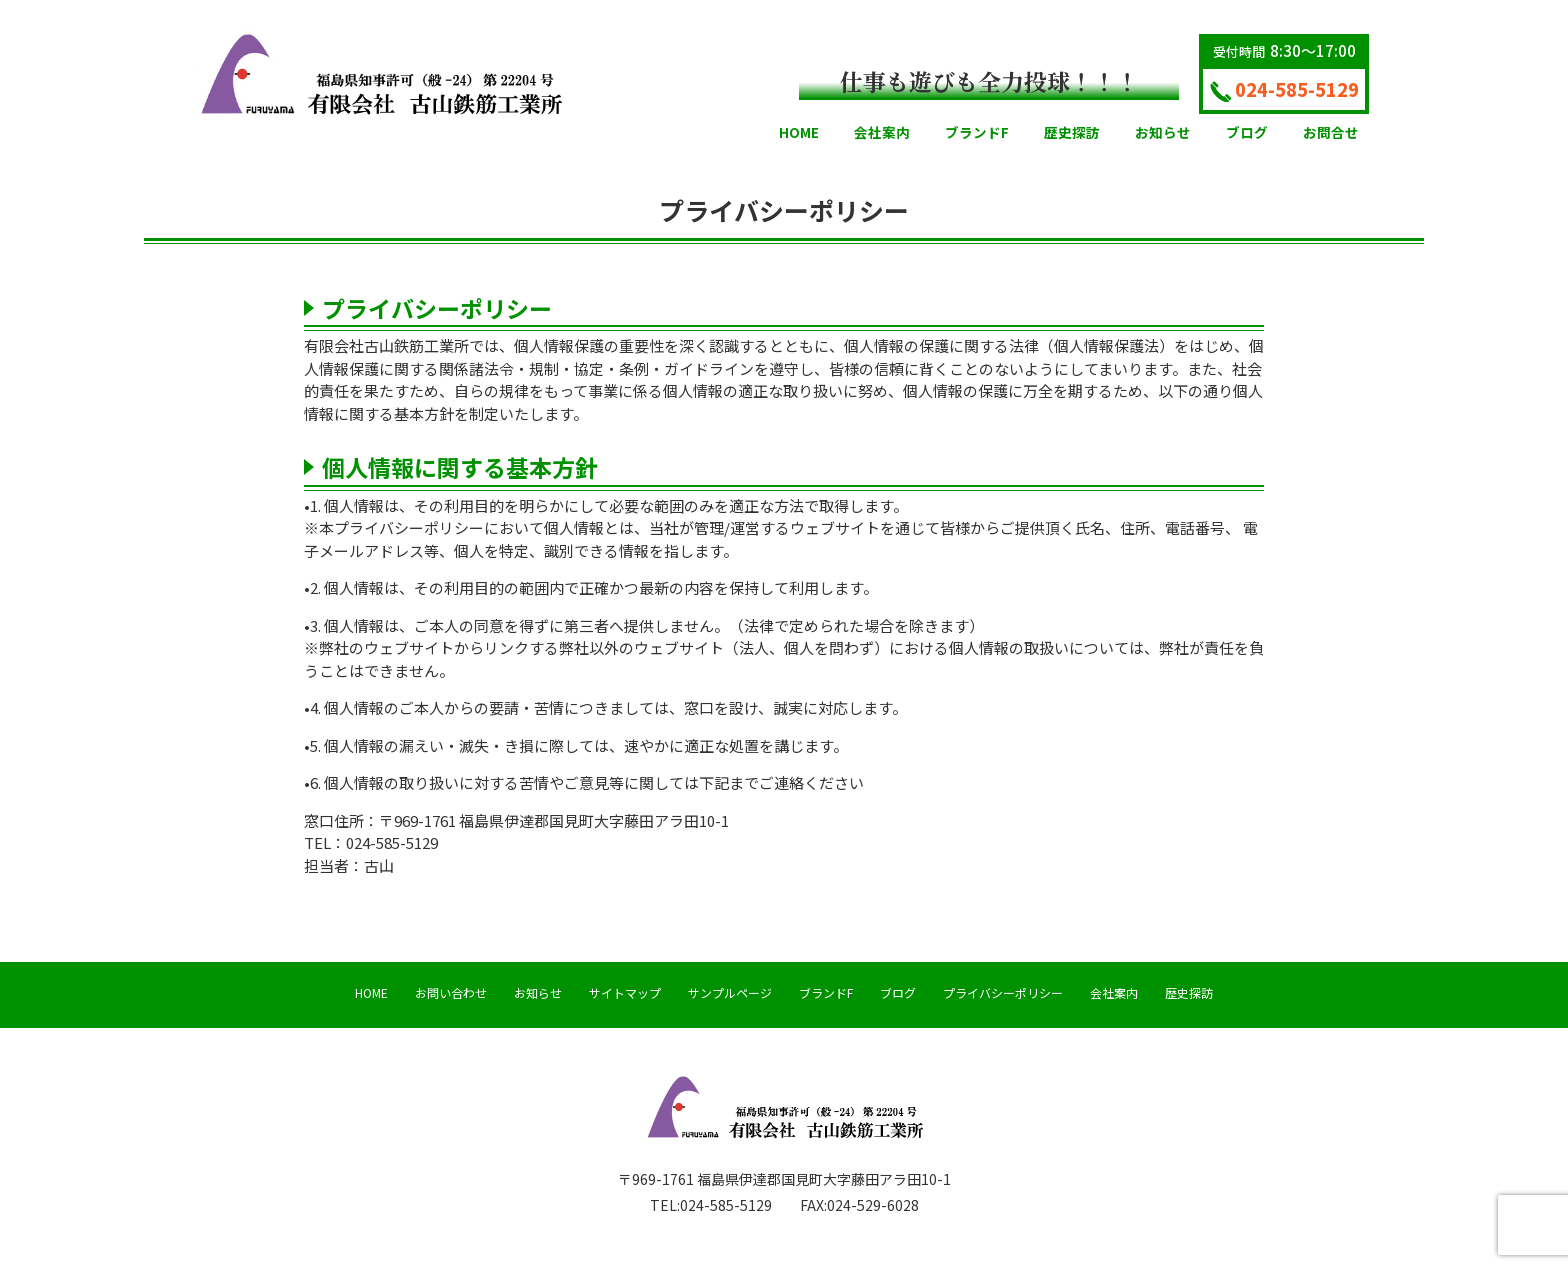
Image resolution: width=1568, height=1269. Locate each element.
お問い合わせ (451, 992)
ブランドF (826, 992)
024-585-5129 (1284, 89)
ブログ (898, 992)
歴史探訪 (1189, 992)
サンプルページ (730, 992)
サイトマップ (625, 992)
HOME (371, 992)
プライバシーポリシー (1003, 992)
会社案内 (1114, 992)
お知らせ (538, 992)
